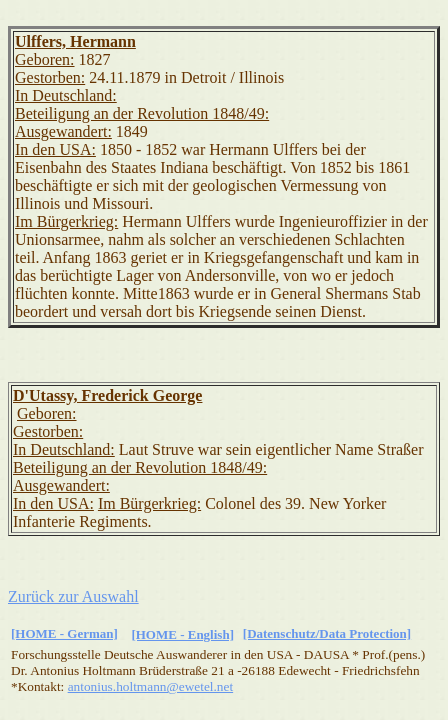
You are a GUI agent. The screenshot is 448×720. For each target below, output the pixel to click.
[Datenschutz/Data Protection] (327, 633)
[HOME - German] (64, 633)
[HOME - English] (182, 634)
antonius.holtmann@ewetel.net (151, 686)
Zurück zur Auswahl (73, 596)
